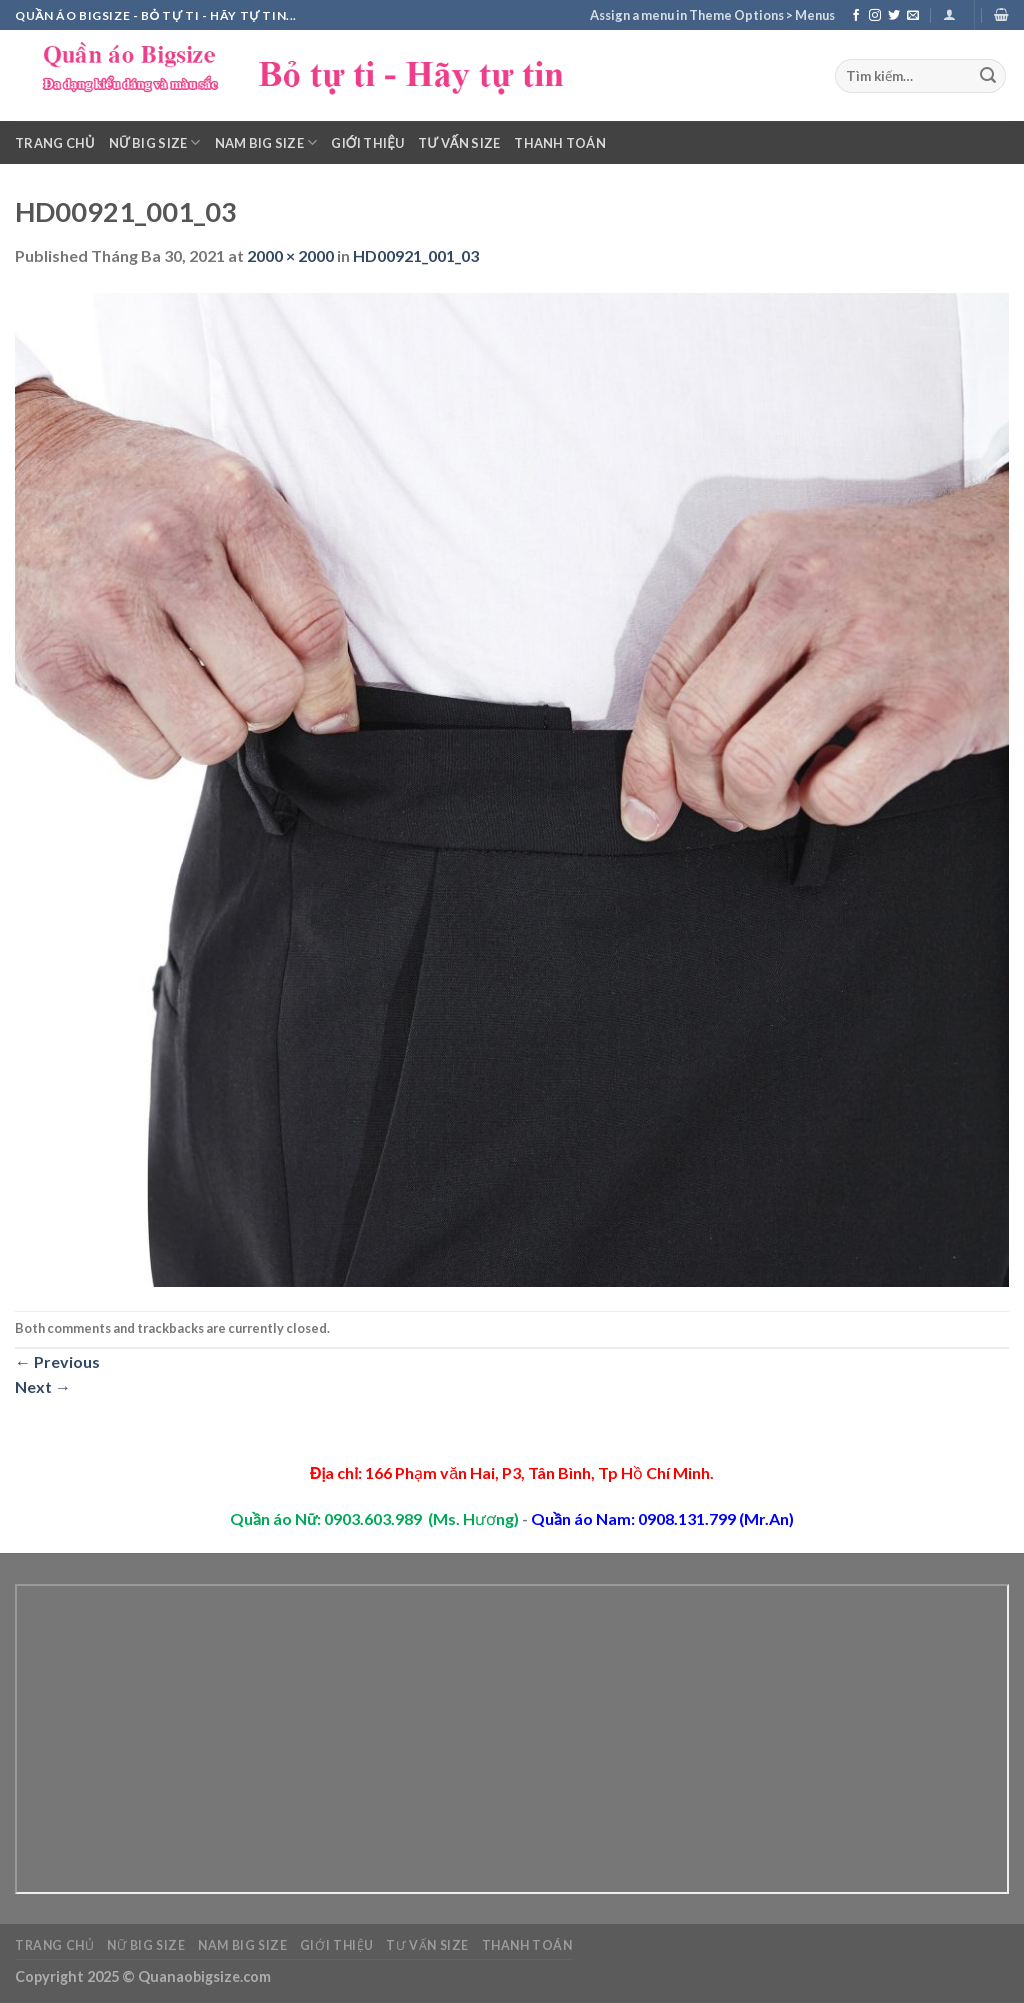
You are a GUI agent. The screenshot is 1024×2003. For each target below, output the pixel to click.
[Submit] (988, 76)
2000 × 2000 (290, 255)
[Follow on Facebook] (856, 16)
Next (43, 1386)
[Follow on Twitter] (894, 16)
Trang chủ (55, 143)
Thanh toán (560, 143)
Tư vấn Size (459, 143)
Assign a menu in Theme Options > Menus (712, 15)
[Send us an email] (913, 16)
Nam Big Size (266, 142)
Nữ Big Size (155, 142)
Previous (57, 1361)
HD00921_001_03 (416, 255)
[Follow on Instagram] (875, 16)
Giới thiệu (367, 143)
